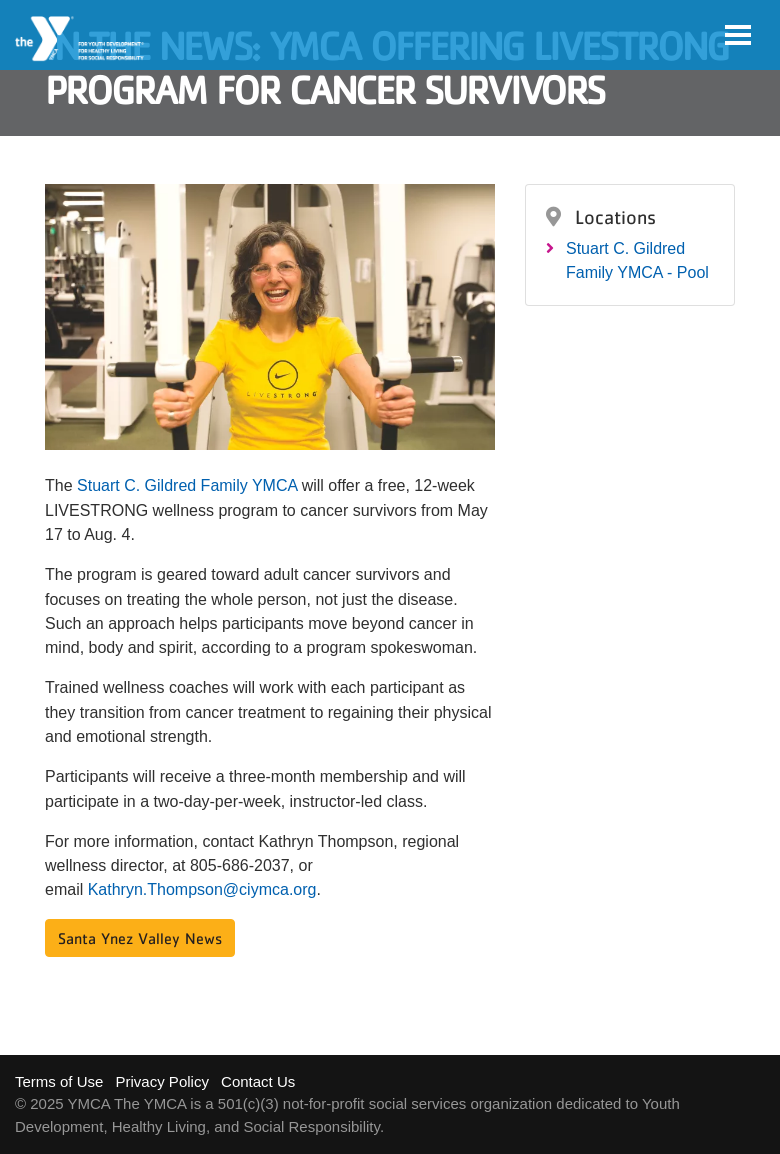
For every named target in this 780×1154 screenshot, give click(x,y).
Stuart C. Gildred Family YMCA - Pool (637, 260)
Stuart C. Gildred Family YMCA (187, 485)
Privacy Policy (162, 1081)
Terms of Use (59, 1081)
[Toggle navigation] (738, 35)
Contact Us (258, 1081)
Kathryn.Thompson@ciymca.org (202, 889)
